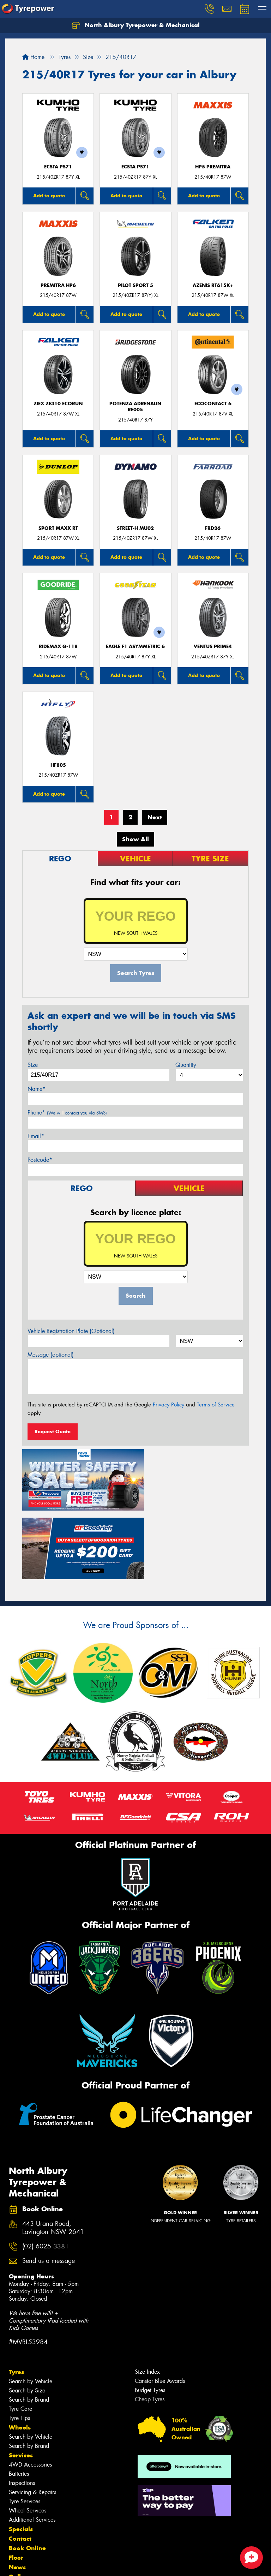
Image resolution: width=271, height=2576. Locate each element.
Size (33, 1065)
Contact (20, 2464)
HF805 (58, 765)
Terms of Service (216, 1404)
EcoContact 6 (212, 404)
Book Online (27, 2474)
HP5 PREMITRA (212, 167)
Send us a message (48, 2186)
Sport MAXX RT (58, 528)
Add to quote (49, 195)
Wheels (20, 2353)
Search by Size (27, 2316)
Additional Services (32, 2445)
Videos (19, 2512)
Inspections (22, 2408)
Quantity (185, 1065)
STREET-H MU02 (135, 528)
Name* (37, 1089)
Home (33, 57)
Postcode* (40, 1160)
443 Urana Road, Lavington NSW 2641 (53, 2153)
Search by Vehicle (30, 2307)
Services (21, 2381)
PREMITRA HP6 (58, 285)
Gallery (19, 2502)
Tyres (16, 2297)
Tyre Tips (19, 2343)
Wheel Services (27, 2436)
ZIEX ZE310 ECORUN (58, 404)
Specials (21, 2454)
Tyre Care (20, 2334)
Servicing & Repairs (32, 2417)
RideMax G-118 (58, 647)
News (17, 2493)
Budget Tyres (150, 2315)
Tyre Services (24, 2427)
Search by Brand (29, 2325)
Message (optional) (51, 1354)
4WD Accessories (30, 2390)
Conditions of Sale (94, 2564)
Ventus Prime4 (213, 647)
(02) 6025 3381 (45, 2172)
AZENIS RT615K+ (213, 285)
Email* (36, 1136)
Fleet (16, 2483)
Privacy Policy (168, 1404)
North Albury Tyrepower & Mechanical (136, 25)
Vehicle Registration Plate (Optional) (71, 1331)
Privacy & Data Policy (50, 2564)
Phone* (67, 1112)
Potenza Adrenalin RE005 (135, 407)
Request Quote (53, 1431)
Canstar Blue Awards (160, 2306)
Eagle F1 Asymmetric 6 (135, 647)
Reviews (21, 2521)
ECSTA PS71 (58, 167)
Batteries (19, 2399)
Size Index (147, 2297)
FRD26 (213, 528)
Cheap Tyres (149, 2325)
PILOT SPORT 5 (135, 285)
